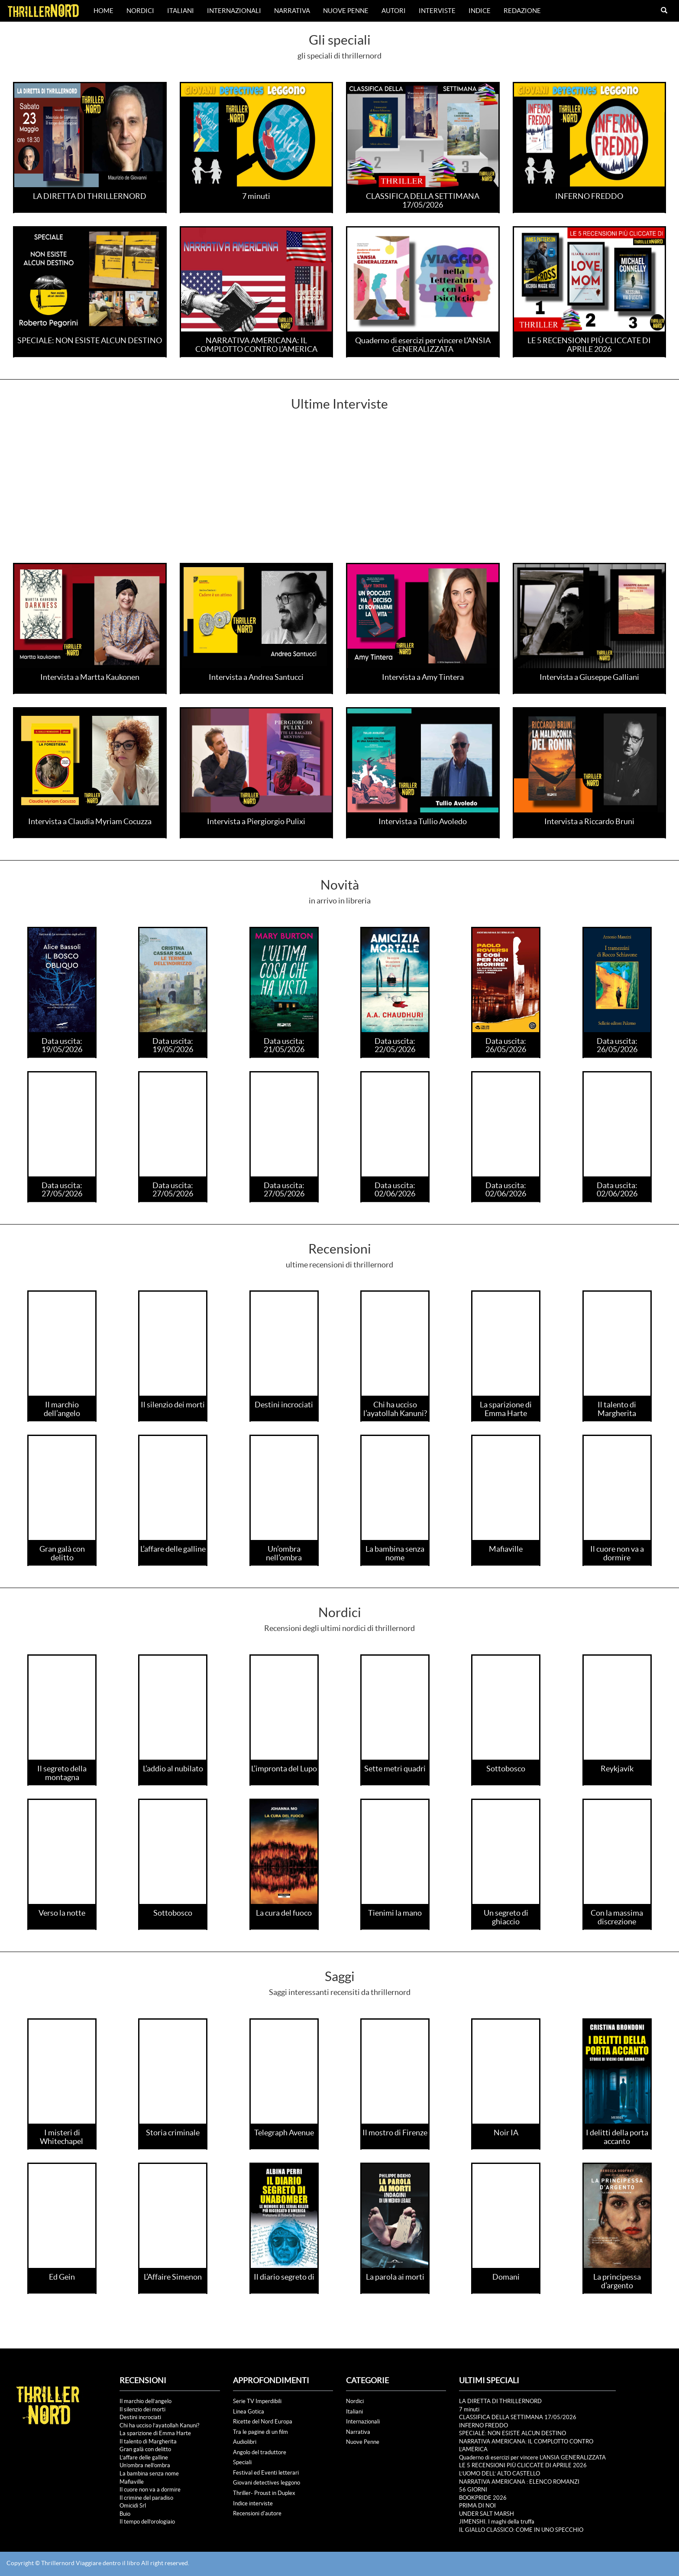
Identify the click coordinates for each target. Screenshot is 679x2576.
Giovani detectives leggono (266, 2482)
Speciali (242, 2462)
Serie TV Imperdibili (257, 2401)
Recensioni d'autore (257, 2513)
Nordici (140, 10)
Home (103, 10)
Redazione (522, 10)
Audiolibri (244, 2442)
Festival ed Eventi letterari (266, 2472)
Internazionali (234, 10)
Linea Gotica (248, 2411)
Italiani (180, 10)
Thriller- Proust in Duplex (264, 2493)
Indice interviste (253, 2503)
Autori (394, 10)
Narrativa (292, 10)
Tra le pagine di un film (260, 2432)
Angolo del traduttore (259, 2452)
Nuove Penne (346, 10)
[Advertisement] (339, 498)
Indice (480, 10)
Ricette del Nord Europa (262, 2421)
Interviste (437, 10)
